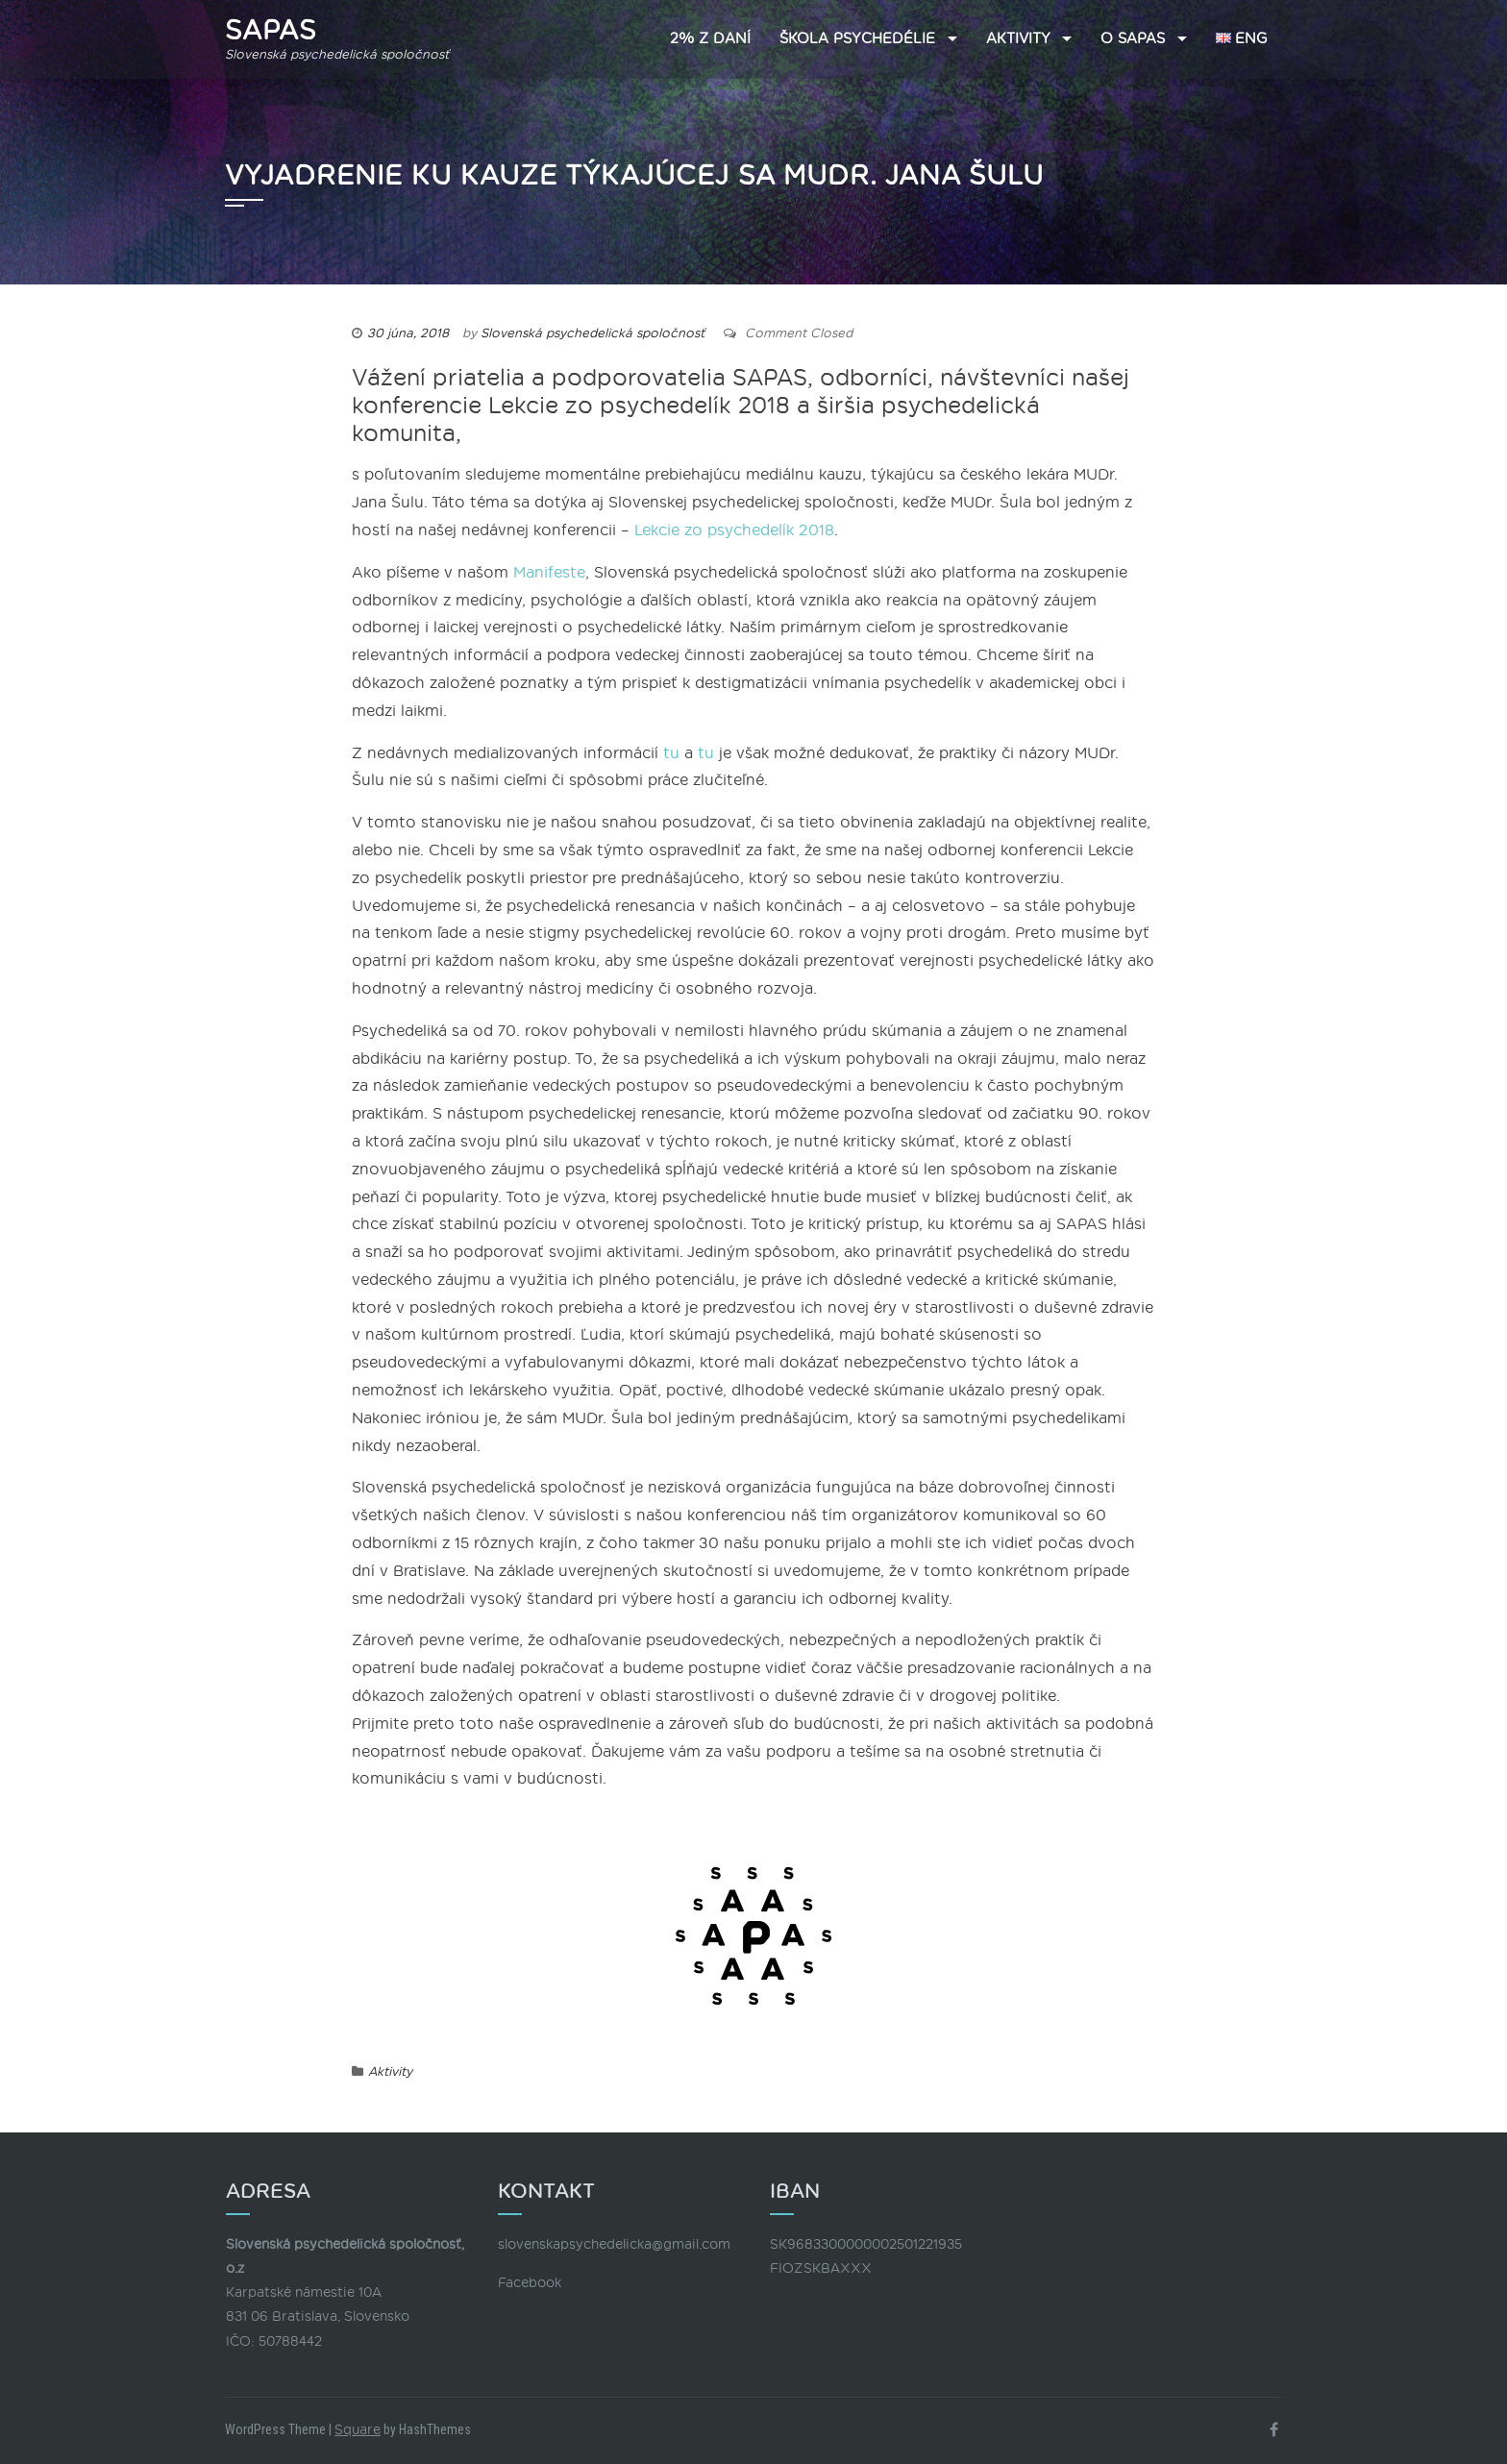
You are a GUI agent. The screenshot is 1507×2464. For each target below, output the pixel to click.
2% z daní (710, 39)
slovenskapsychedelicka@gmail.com (614, 2244)
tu (671, 753)
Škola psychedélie (857, 39)
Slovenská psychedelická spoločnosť (592, 333)
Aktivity (1018, 39)
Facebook (529, 2283)
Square (357, 2430)
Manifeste (549, 572)
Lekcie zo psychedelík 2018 (734, 530)
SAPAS (270, 30)
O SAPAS (1132, 39)
